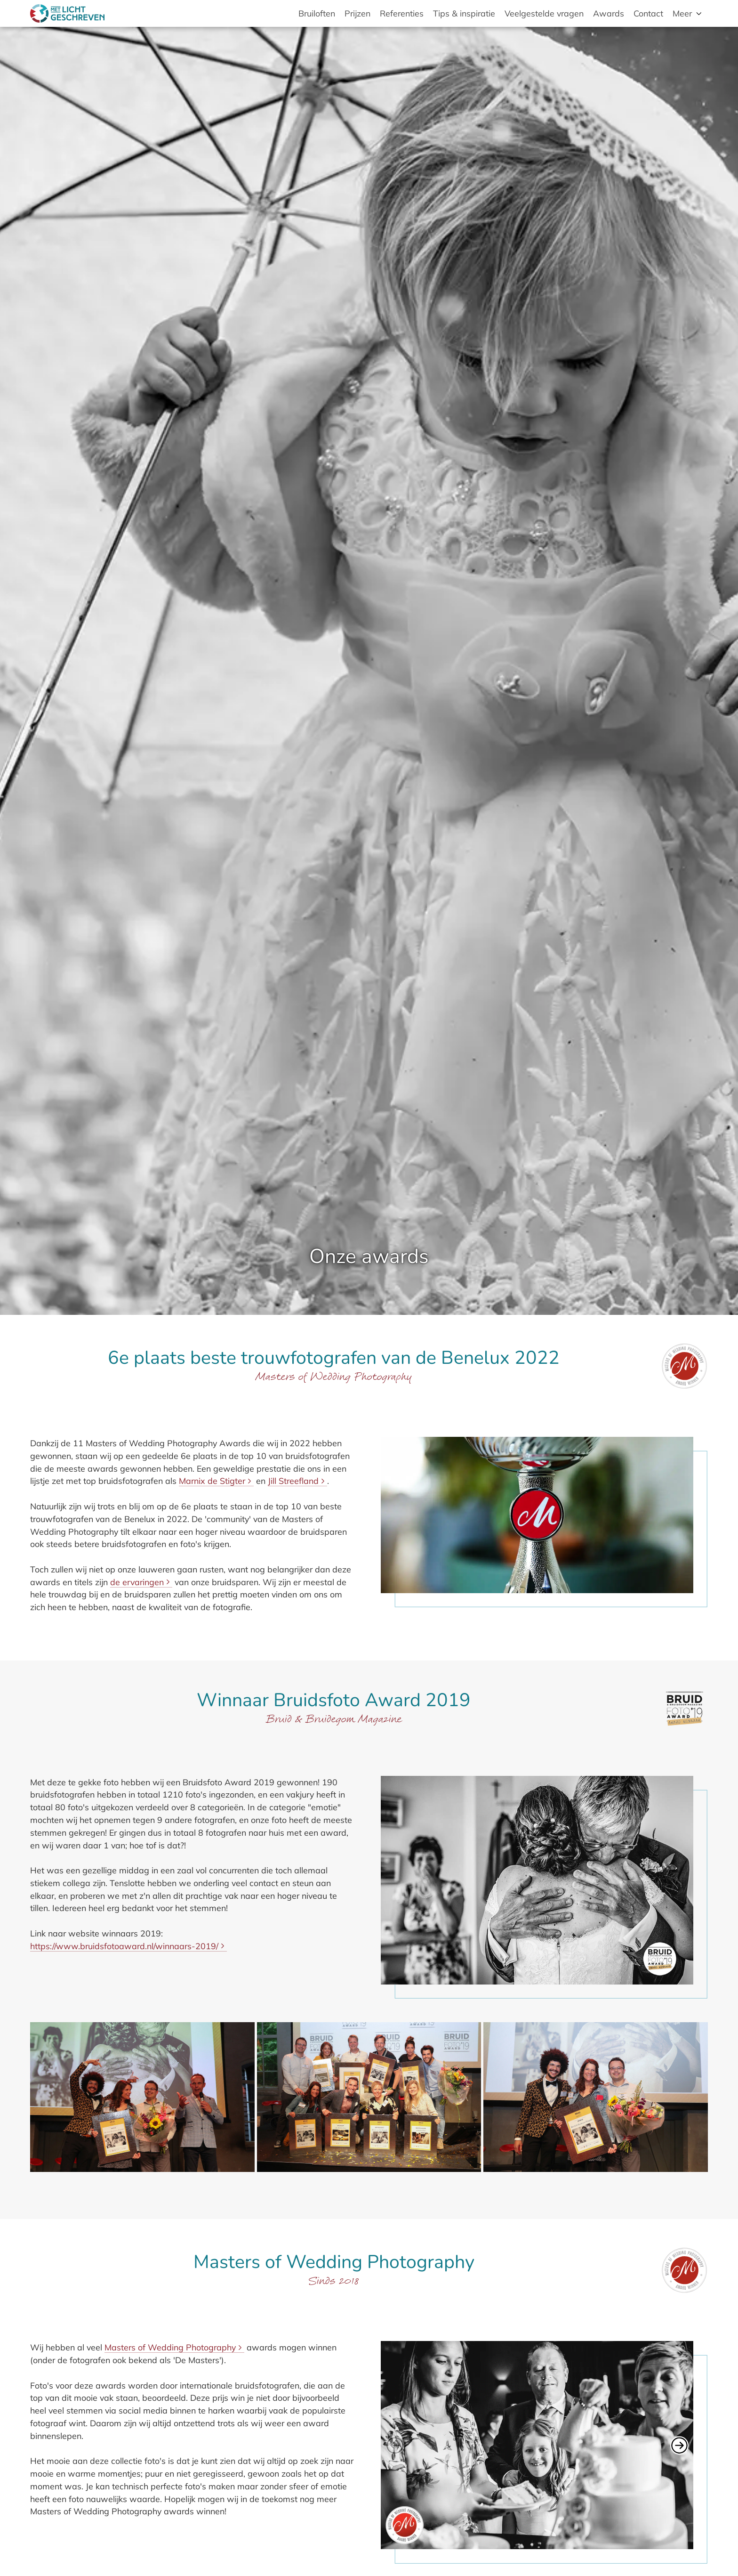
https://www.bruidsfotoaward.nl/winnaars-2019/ (124, 1946)
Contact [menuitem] (648, 13)
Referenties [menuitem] (402, 13)
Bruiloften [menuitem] (316, 13)
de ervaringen (137, 1582)
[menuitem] (688, 13)
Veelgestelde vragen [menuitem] (544, 13)
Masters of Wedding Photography (170, 2347)
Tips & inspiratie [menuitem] (464, 13)
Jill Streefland (293, 1480)
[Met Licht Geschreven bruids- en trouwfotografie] (67, 13)
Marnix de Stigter (212, 1480)
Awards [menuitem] (608, 13)
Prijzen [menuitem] (357, 13)
